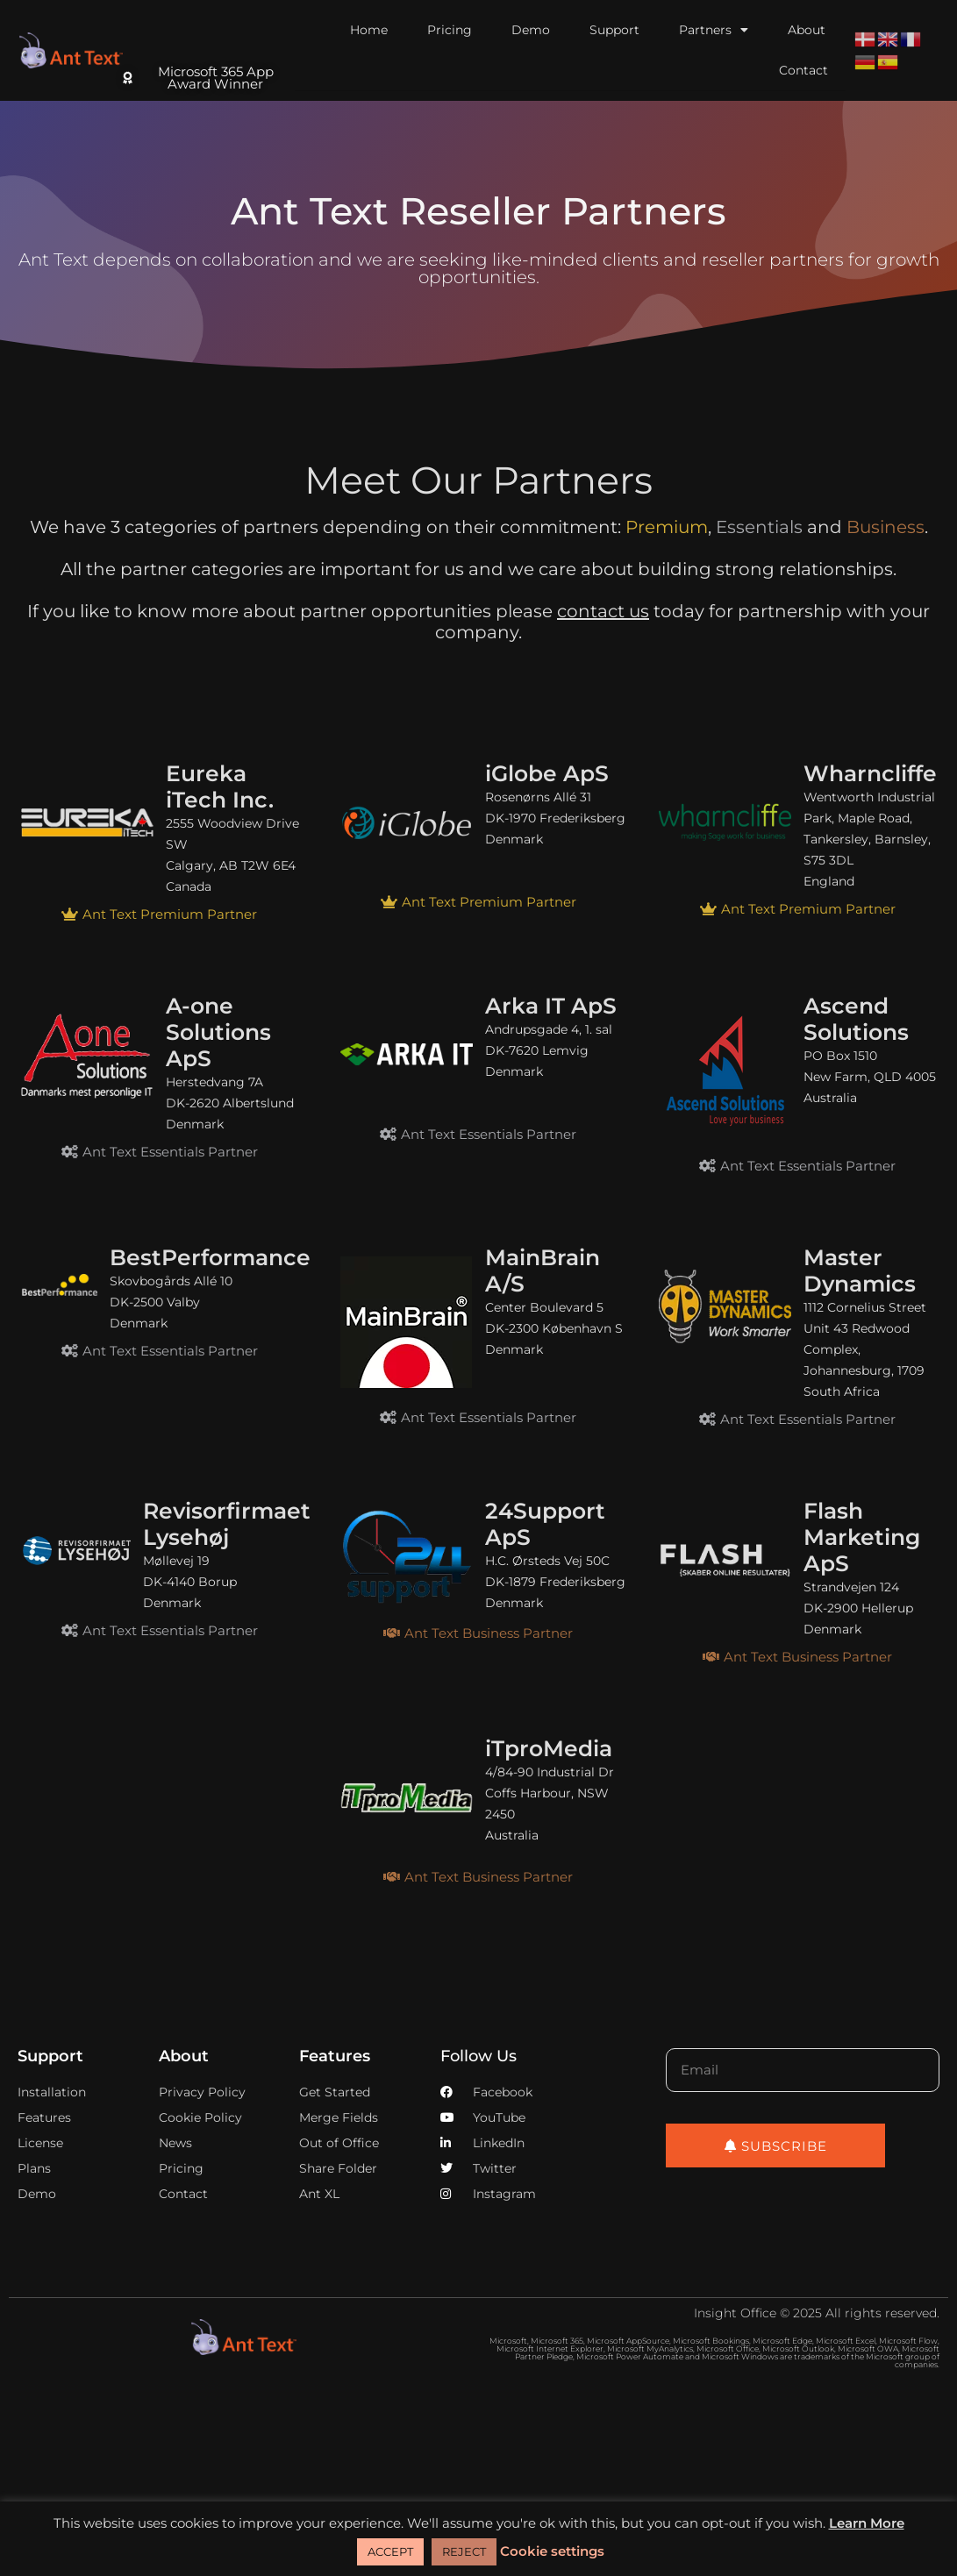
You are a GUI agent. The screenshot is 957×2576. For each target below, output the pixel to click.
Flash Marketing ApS (861, 1537)
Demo (530, 30)
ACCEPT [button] (390, 2551)
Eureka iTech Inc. (220, 786)
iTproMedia (548, 1748)
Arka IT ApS (551, 1006)
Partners (713, 30)
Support (614, 30)
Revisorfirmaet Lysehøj (227, 1524)
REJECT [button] (464, 2551)
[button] (159, 914)
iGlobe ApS (547, 773)
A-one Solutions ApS (218, 1032)
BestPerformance (210, 1257)
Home (369, 30)
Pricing (449, 30)
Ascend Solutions (856, 1019)
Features (334, 2056)
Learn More (866, 2523)
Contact (803, 70)
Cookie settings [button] (552, 2551)
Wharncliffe (870, 773)
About (806, 30)
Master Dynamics (859, 1270)
